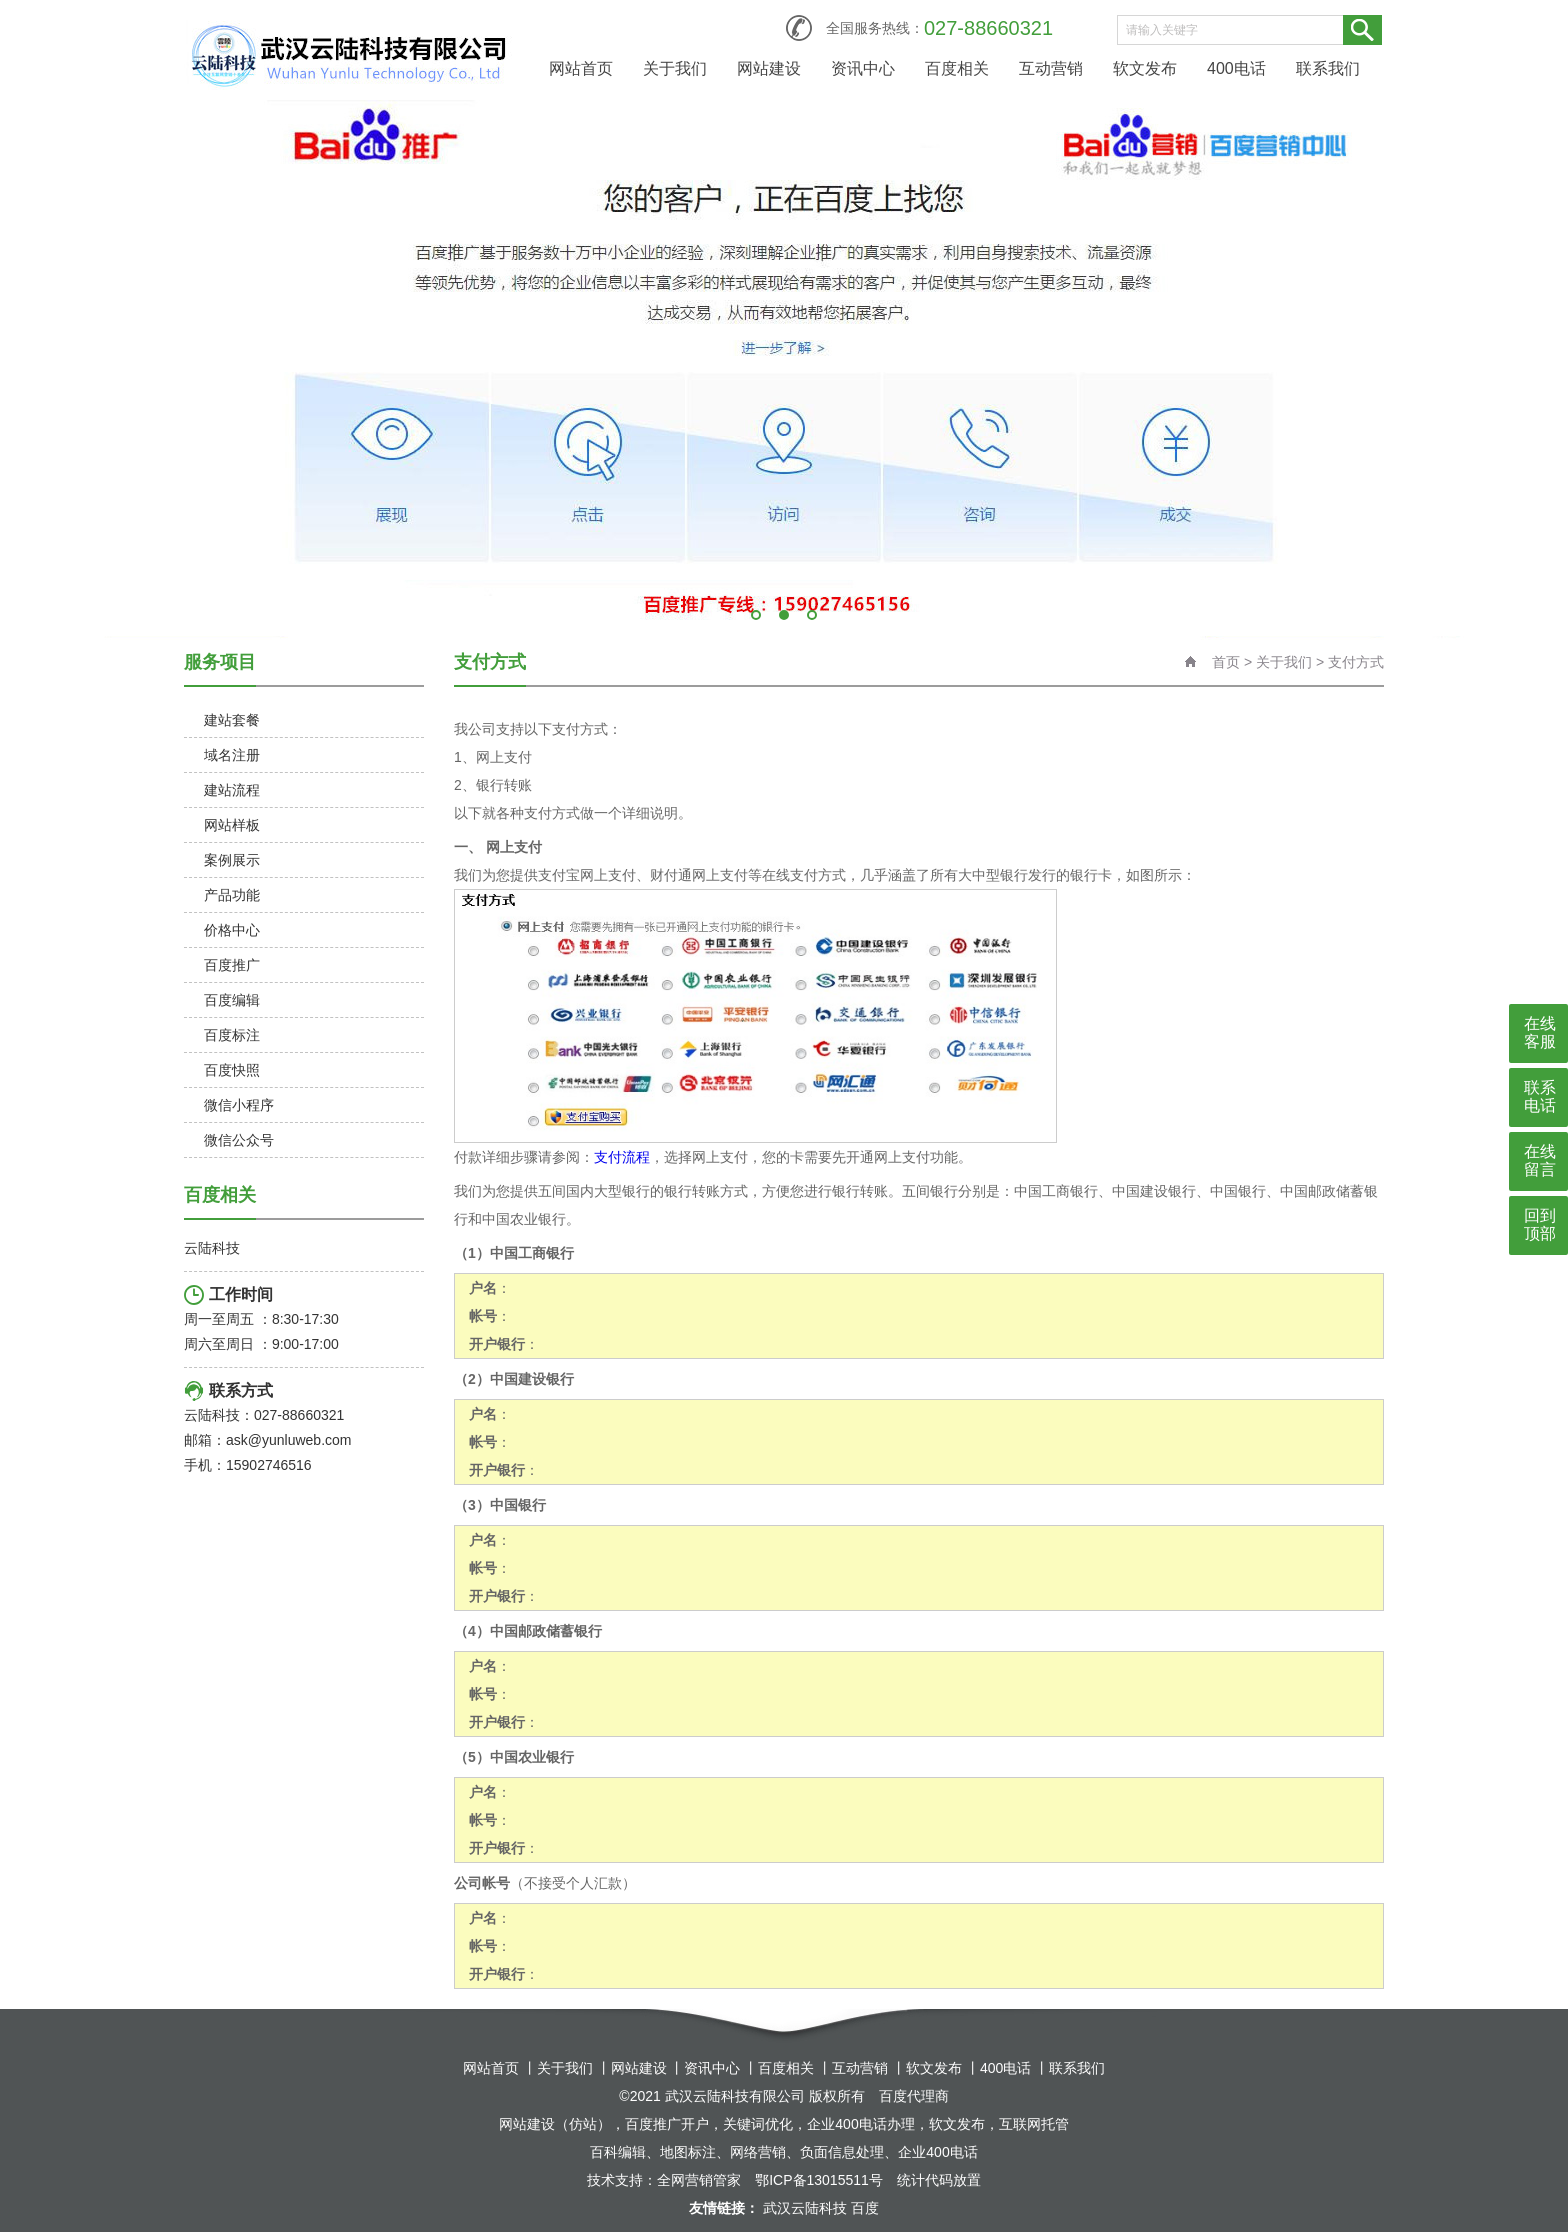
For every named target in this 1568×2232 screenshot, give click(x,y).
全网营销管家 (699, 2180)
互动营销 (1051, 68)
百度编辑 (232, 1000)
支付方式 (1356, 662)
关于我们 (675, 68)
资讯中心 (863, 68)
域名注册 (232, 755)
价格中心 (232, 930)
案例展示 (232, 860)
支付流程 (622, 1157)
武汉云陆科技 (805, 2208)
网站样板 (232, 825)
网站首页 (581, 68)
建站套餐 (232, 720)
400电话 (1236, 68)
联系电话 (1540, 1096)
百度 (865, 2208)
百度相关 (957, 68)
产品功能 (232, 895)
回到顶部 (1540, 1224)
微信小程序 (239, 1105)
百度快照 (232, 1070)
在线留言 (1540, 1160)
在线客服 (1540, 1032)
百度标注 (232, 1035)
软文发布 (1145, 68)
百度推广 (232, 965)
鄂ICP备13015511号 (819, 2180)
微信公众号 (239, 1140)
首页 (1226, 662)
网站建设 (769, 68)
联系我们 (1328, 68)
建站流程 (232, 790)
